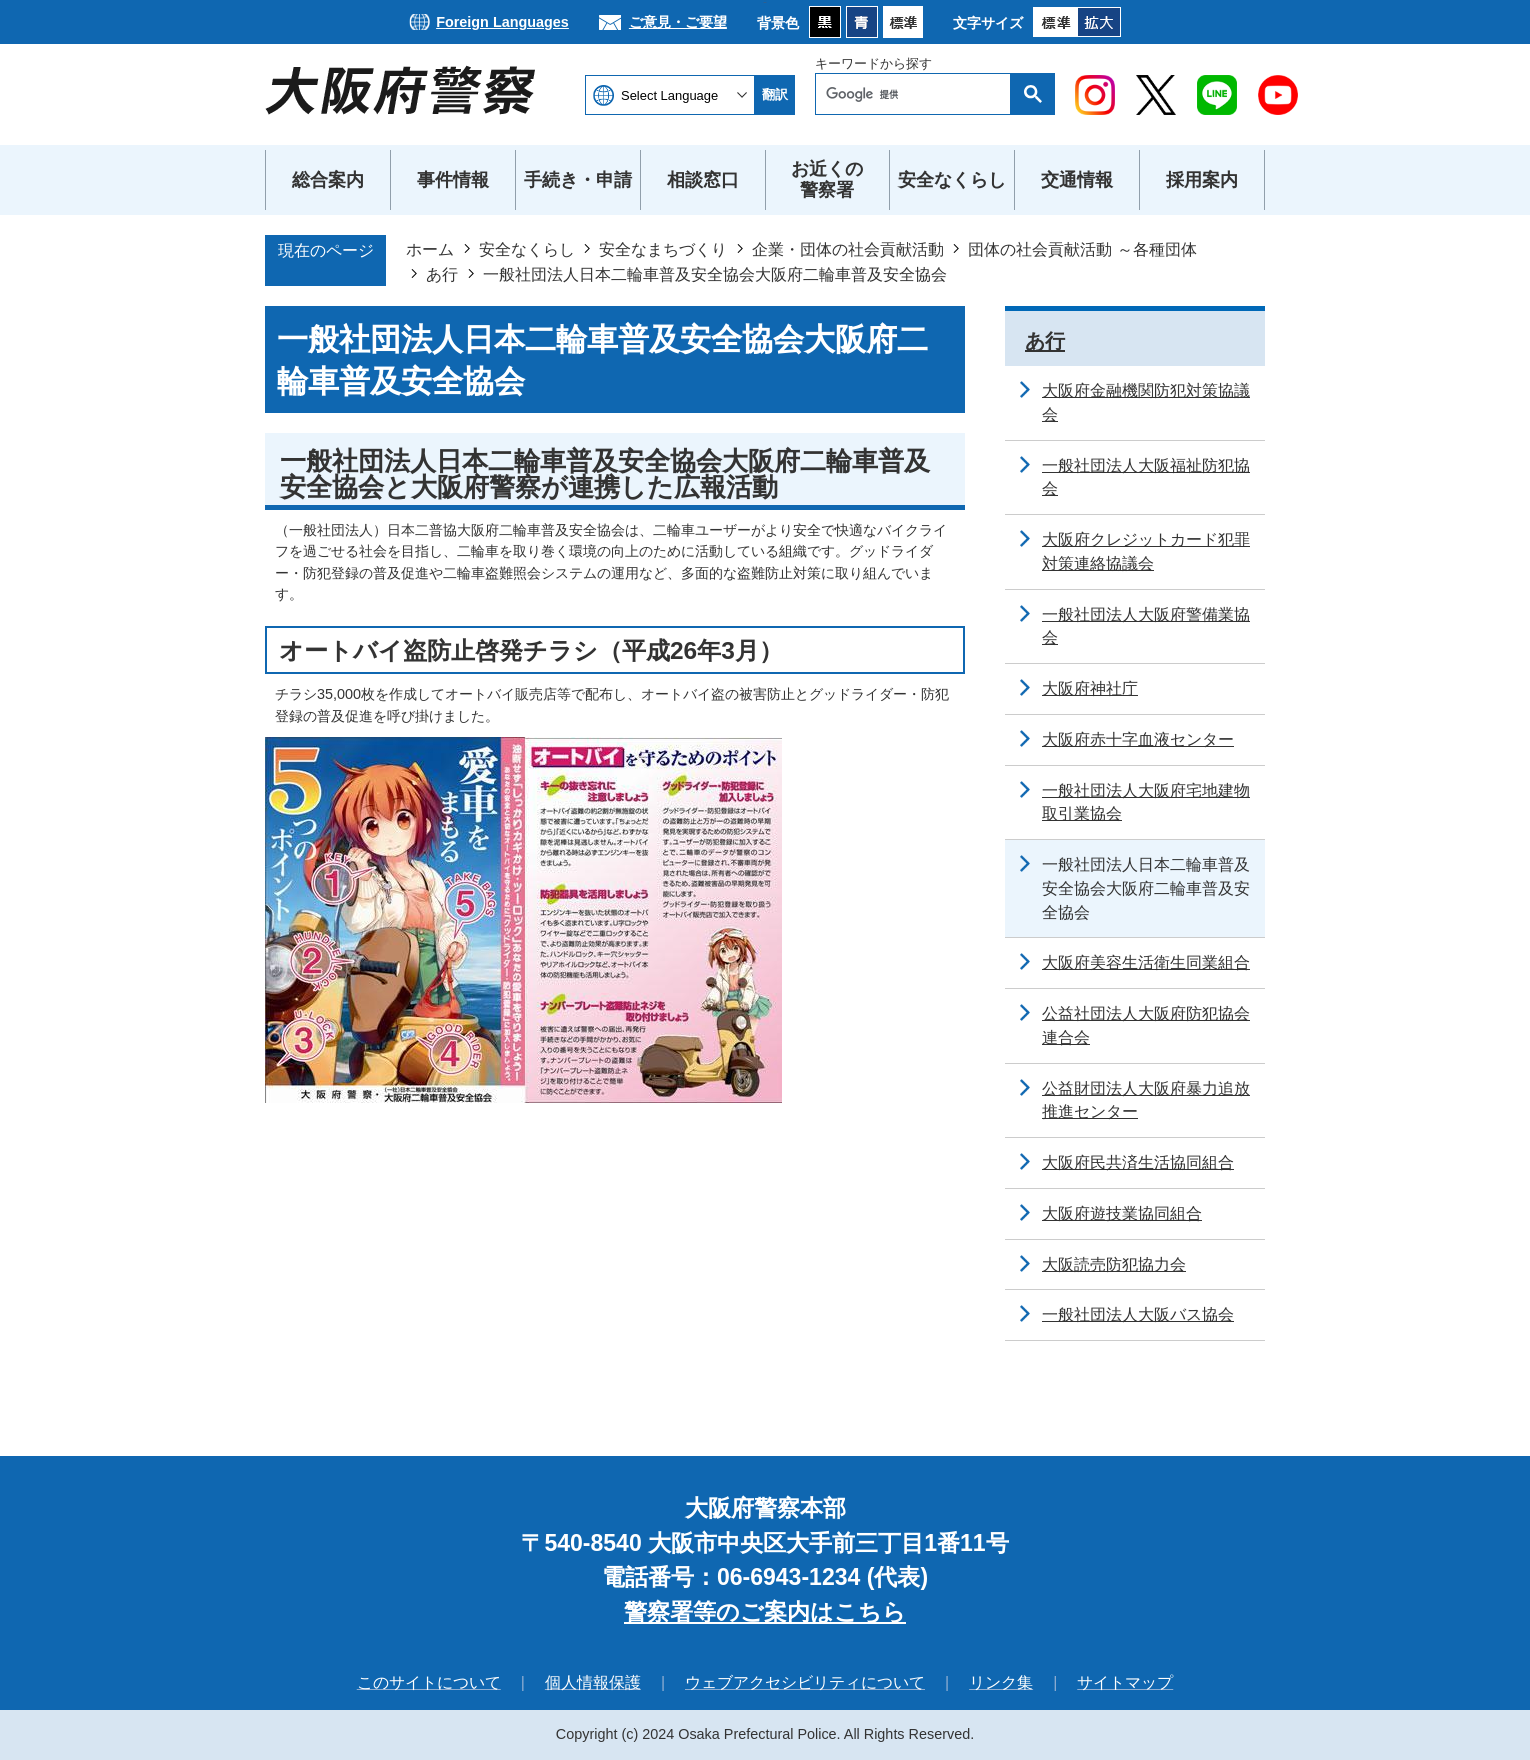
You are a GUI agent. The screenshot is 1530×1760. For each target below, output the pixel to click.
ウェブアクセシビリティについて (805, 1682)
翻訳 (775, 94)
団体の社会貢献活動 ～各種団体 (1082, 249)
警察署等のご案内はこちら (765, 1612)
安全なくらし (527, 249)
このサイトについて (429, 1682)
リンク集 (1001, 1682)
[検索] (918, 94)
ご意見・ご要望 (678, 22)
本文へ (765, 0)
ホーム (430, 249)
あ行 (442, 274)
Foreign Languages (502, 22)
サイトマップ (1125, 1682)
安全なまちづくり (663, 249)
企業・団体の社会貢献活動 (848, 249)
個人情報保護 (593, 1682)
